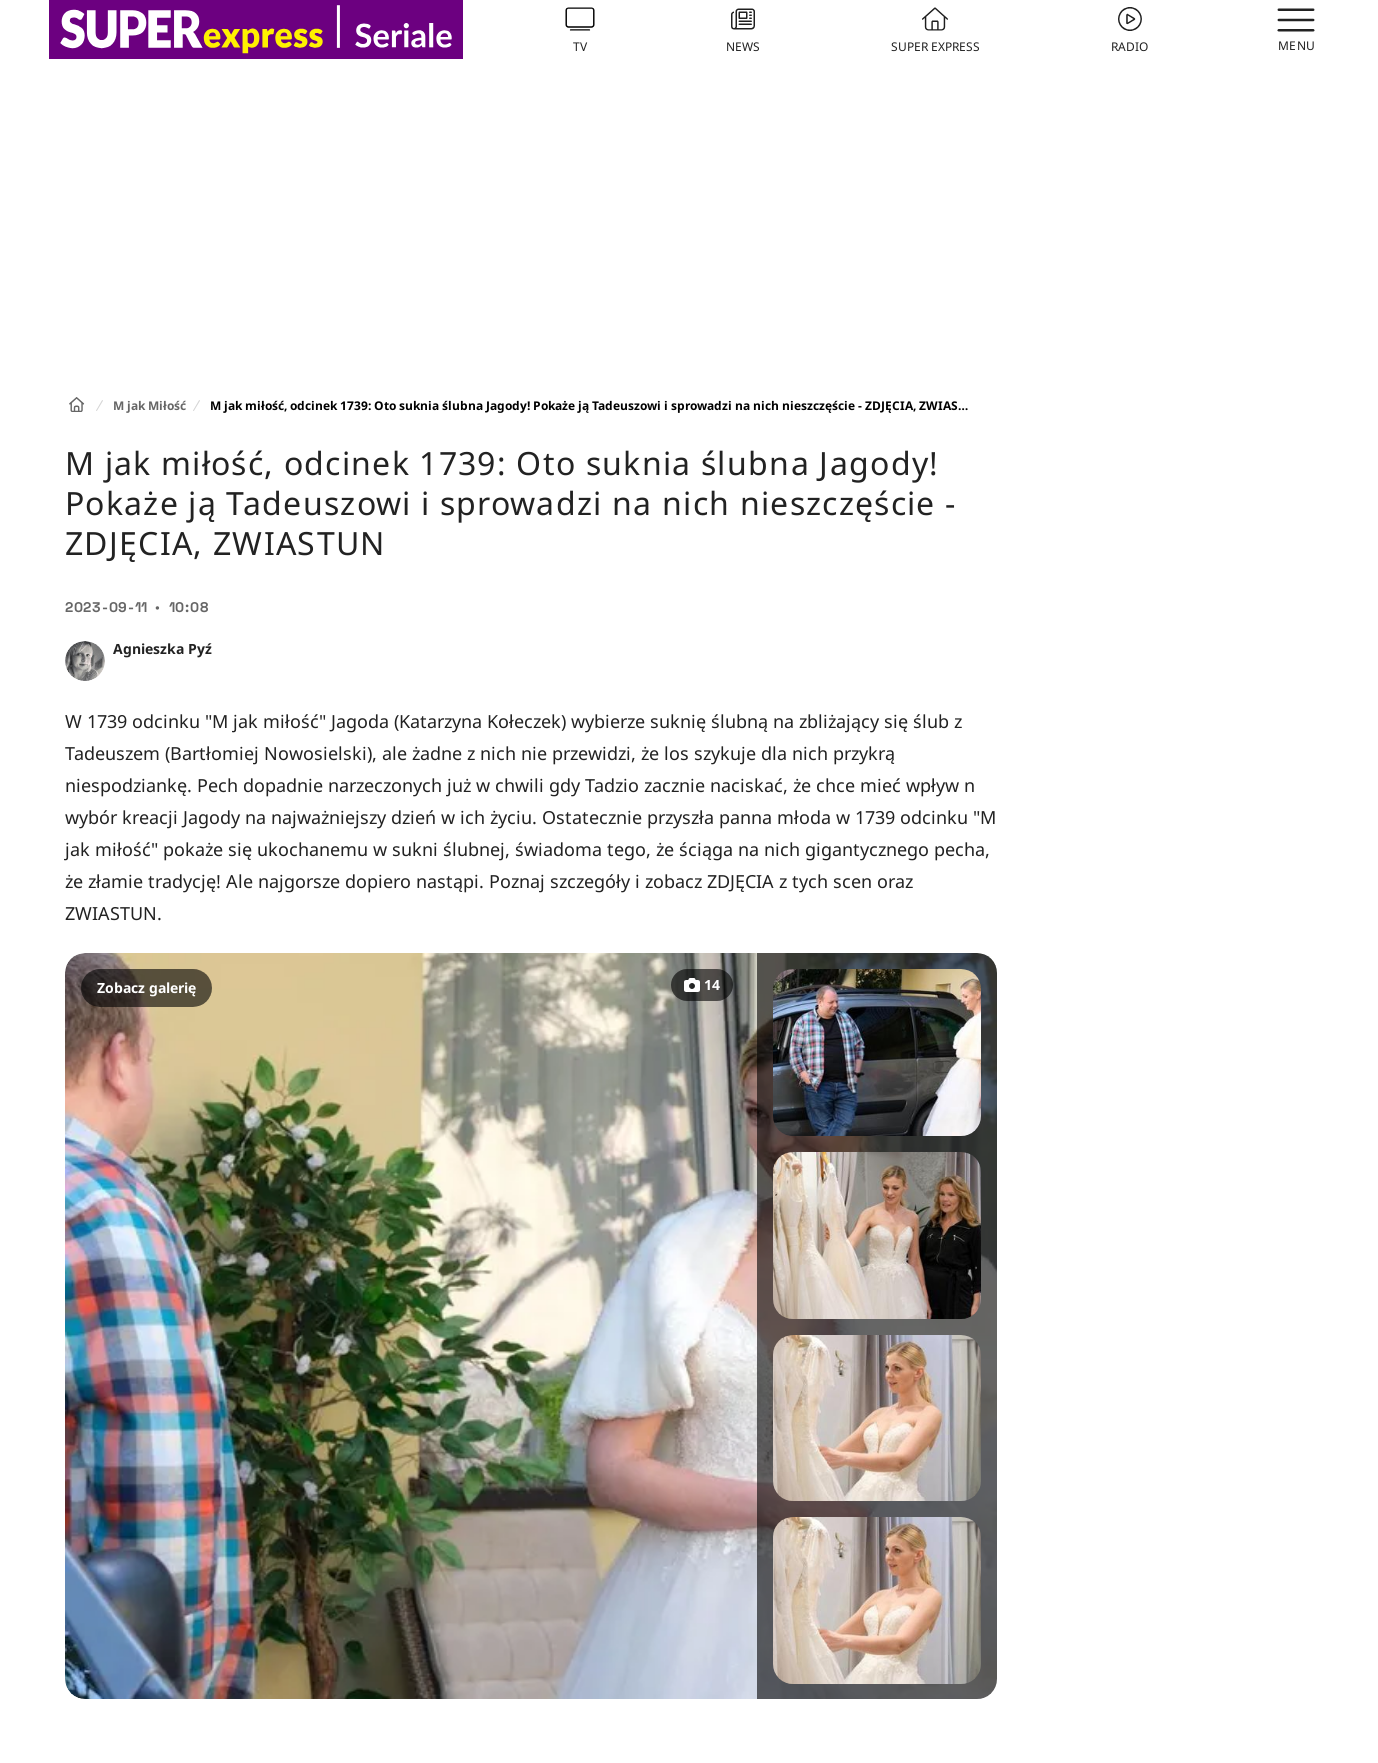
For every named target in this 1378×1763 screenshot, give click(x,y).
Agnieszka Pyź (162, 648)
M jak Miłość (149, 405)
